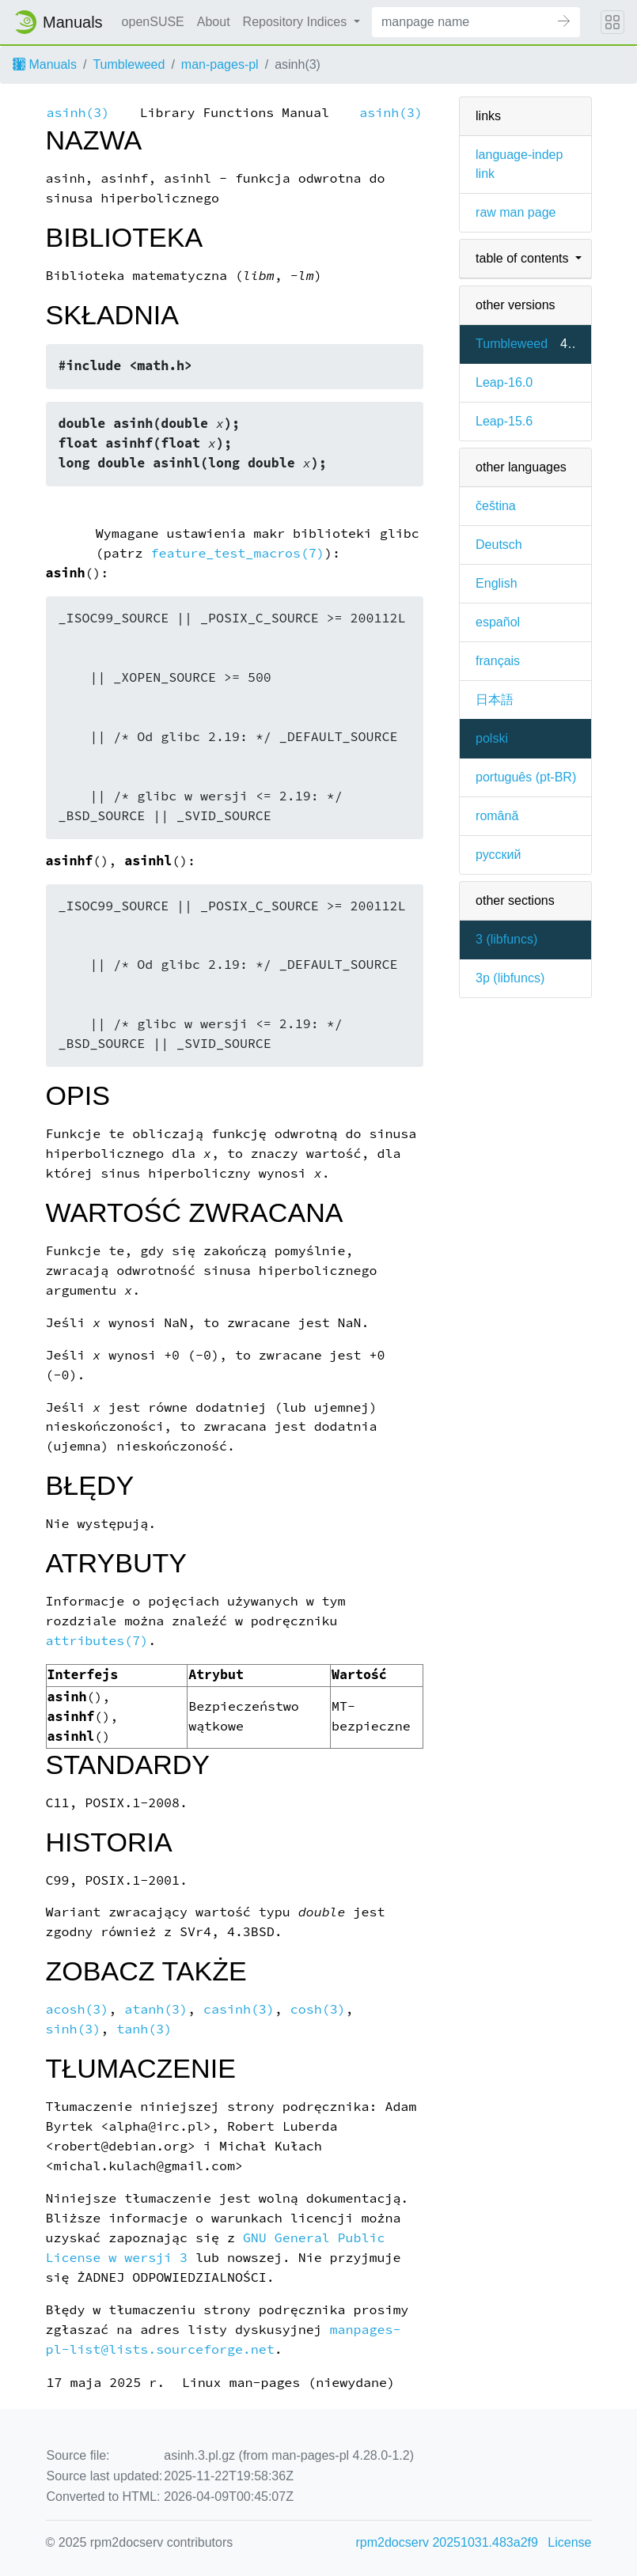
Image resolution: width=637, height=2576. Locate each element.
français (498, 661)
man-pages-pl (220, 64)
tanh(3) (144, 2029)
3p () (510, 978)
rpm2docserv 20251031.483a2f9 (447, 2542)
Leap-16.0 (504, 382)
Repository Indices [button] (297, 21)
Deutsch (499, 544)
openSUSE (153, 21)
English (496, 583)
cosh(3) (318, 2009)
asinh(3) (78, 112)
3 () (506, 939)
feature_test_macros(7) (237, 553)
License (569, 2542)
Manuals (45, 64)
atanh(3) (156, 2009)
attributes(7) (97, 1640)
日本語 (495, 699)
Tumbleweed (129, 64)
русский (498, 854)
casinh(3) (239, 2009)
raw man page (515, 212)
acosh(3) (77, 2009)
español (498, 622)
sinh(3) (73, 2029)
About (213, 21)
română (497, 816)
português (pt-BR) (526, 777)
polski (492, 738)
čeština (496, 506)
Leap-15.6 (504, 421)
